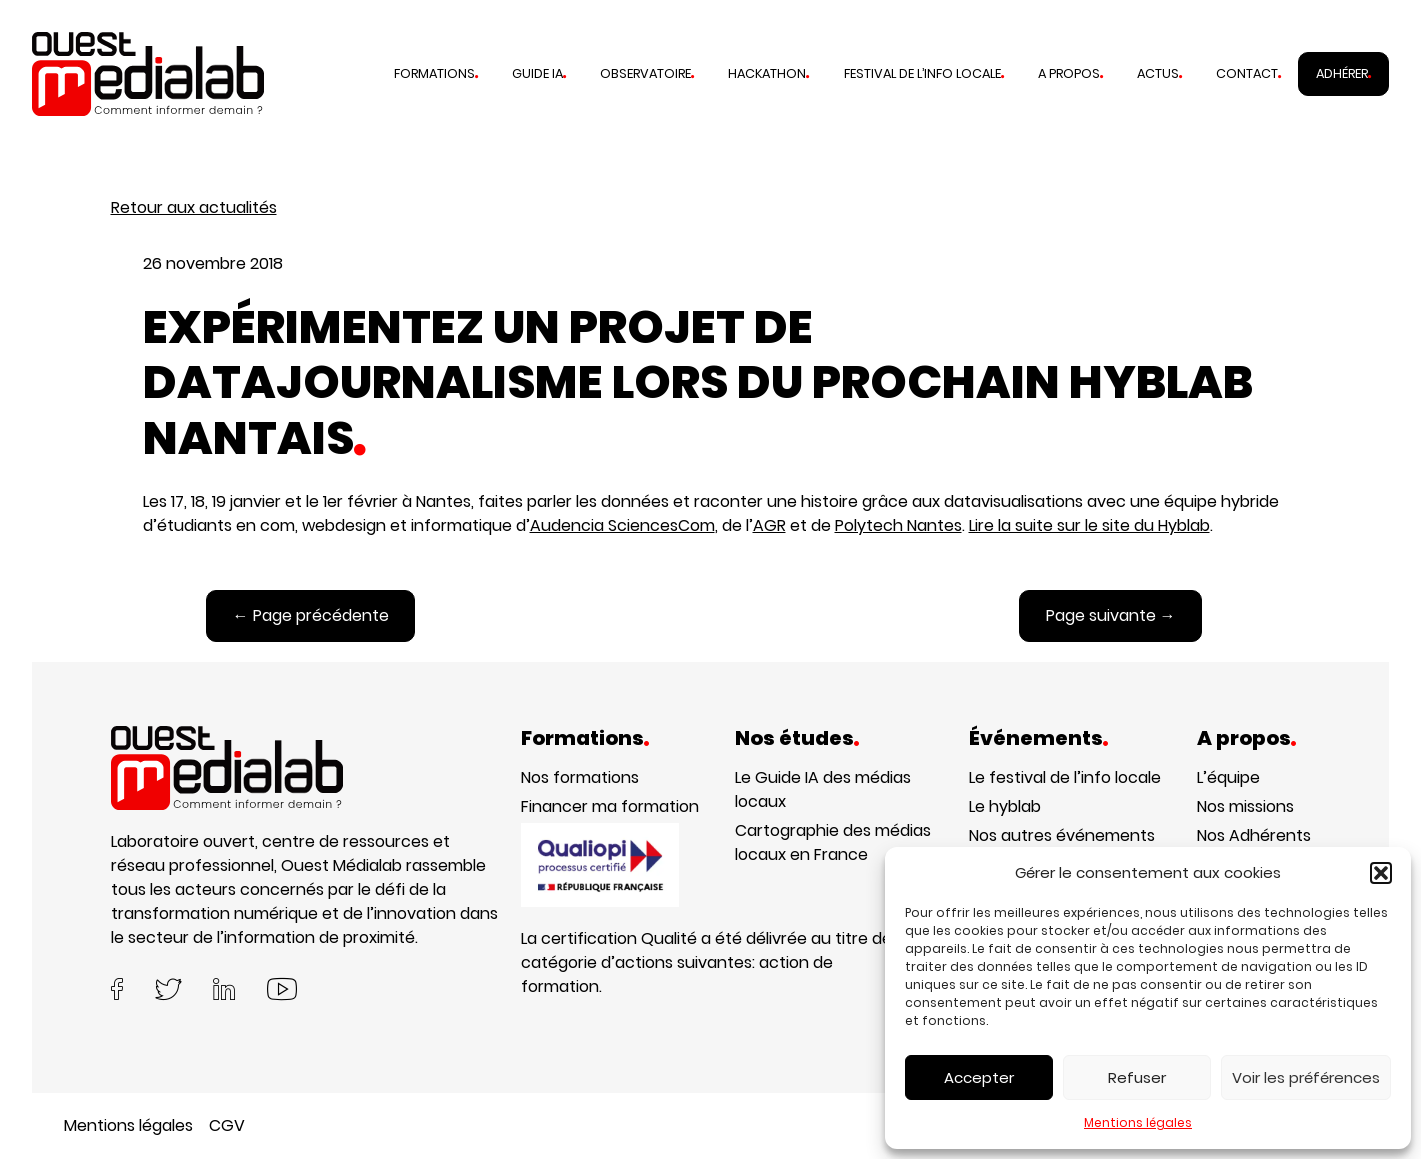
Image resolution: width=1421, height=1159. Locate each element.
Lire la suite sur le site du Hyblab (1089, 525)
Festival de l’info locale (922, 73)
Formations (434, 73)
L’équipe (1228, 777)
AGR (769, 525)
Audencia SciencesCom (622, 525)
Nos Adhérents (1254, 835)
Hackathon (767, 73)
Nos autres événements (1062, 835)
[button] (1381, 873)
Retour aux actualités (194, 207)
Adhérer (1342, 73)
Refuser (1137, 1077)
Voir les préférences (1306, 1077)
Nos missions (1245, 806)
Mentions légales (1138, 1122)
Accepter (979, 1077)
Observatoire (645, 73)
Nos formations (580, 777)
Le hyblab (1005, 806)
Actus (1158, 73)
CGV (227, 1125)
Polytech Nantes (898, 525)
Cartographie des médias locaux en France (833, 842)
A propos (1069, 73)
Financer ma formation (610, 806)
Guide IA (537, 73)
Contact (1247, 73)
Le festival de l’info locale (1065, 777)
